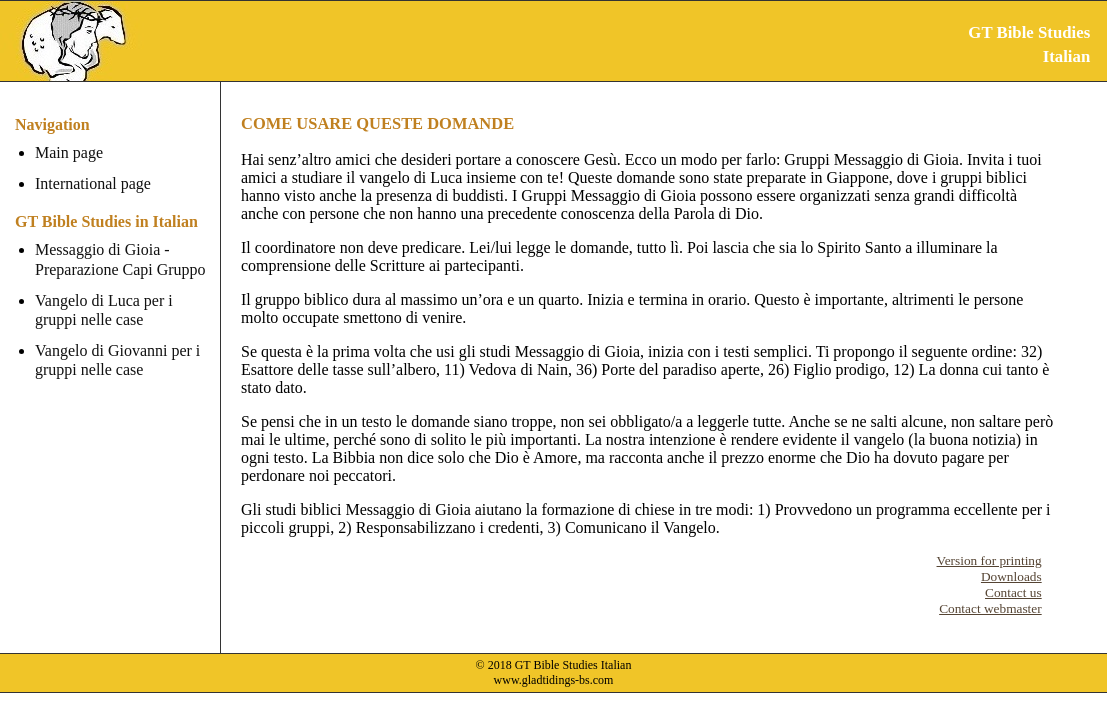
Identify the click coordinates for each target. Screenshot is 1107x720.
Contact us (1013, 592)
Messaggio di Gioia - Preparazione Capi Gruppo (120, 259)
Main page (69, 152)
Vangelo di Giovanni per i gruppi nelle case (117, 360)
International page (93, 183)
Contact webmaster (990, 608)
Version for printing (989, 560)
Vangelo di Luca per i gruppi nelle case (104, 310)
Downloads (1011, 576)
